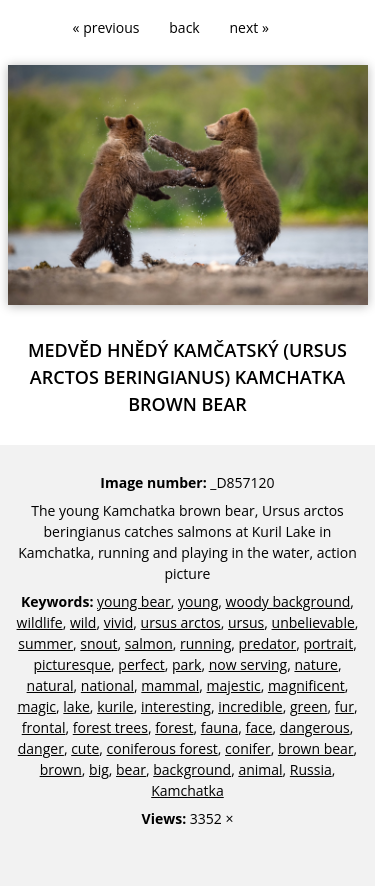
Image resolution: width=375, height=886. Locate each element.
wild (83, 622)
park (186, 664)
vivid (119, 622)
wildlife (40, 622)
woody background (288, 601)
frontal (44, 727)
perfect (141, 664)
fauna (219, 727)
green (309, 706)
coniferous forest (162, 748)
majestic (234, 685)
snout (98, 643)
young (198, 601)
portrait (328, 643)
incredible (250, 706)
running (205, 643)
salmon (149, 643)
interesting (176, 706)
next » (249, 27)
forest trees (110, 727)
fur (344, 706)
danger (41, 748)
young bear (134, 601)
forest (174, 727)
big (99, 769)
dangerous (315, 727)
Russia (311, 769)
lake (76, 706)
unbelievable (313, 622)
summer (45, 643)
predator (268, 643)
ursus (246, 622)
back (184, 27)
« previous (106, 27)
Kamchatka (187, 790)
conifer (248, 748)
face (259, 727)
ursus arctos (181, 622)
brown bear (316, 748)
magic (36, 706)
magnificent (306, 685)
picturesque (72, 664)
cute (85, 748)
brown (61, 769)
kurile (115, 706)
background (192, 769)
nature (316, 664)
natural (50, 685)
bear (131, 769)
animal (260, 769)
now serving (248, 664)
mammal (170, 685)
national (107, 685)
